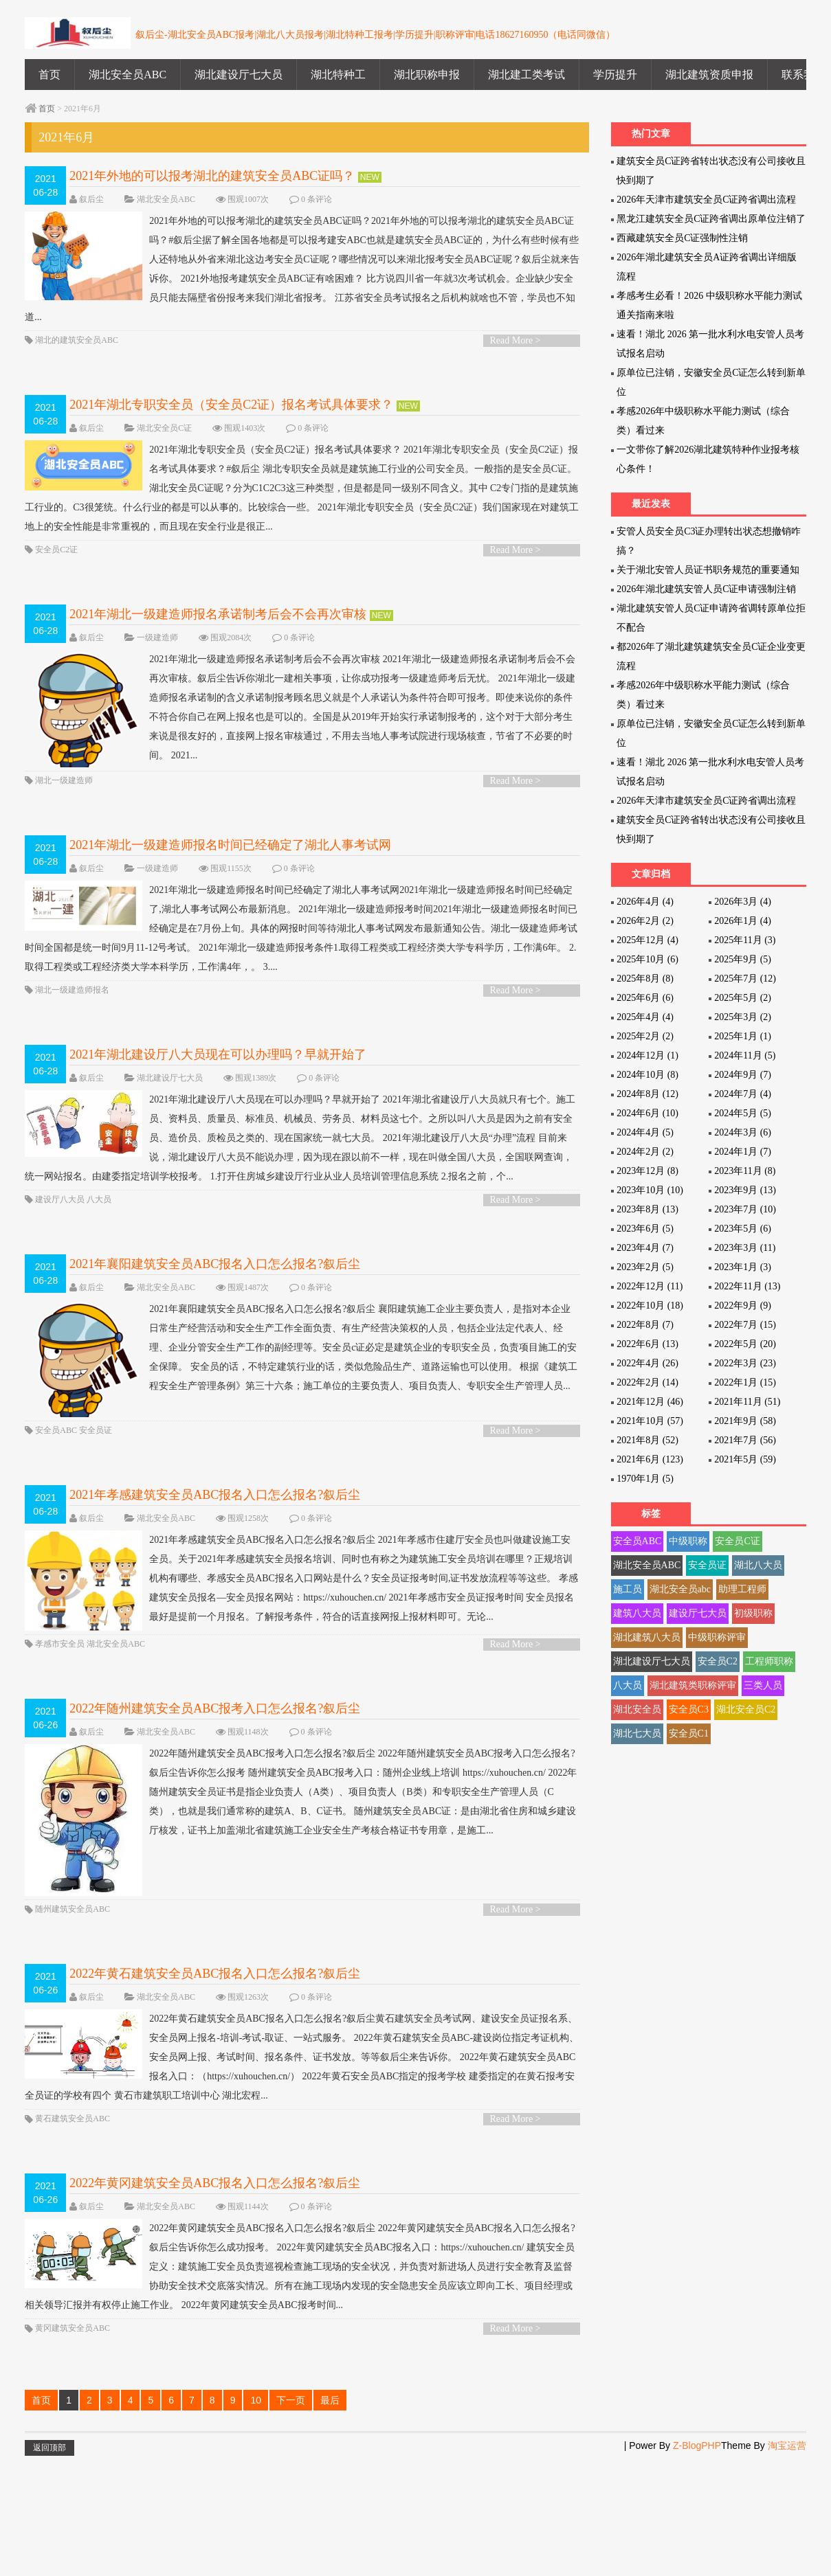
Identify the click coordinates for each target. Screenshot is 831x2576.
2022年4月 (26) (647, 1363)
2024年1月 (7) (742, 1151)
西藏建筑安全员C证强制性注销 (682, 238)
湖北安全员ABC (127, 74)
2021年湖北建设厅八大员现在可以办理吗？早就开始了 (217, 1078)
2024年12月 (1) (647, 1055)
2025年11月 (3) (744, 940)
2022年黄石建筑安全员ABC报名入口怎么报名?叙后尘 (214, 2090)
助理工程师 (742, 1589)
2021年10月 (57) (650, 1421)
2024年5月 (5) (742, 1113)
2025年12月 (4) (647, 940)
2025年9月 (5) (742, 959)
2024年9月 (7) (742, 1075)
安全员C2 (718, 1661)
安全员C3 (689, 1709)
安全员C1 (689, 1733)
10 (255, 2516)
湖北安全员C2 (745, 1709)
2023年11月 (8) (744, 1171)
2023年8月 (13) (647, 1209)
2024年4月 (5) (645, 1132)
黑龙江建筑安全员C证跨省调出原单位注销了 (711, 219)
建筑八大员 (637, 1613)
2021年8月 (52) (647, 1440)
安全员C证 (737, 1541)
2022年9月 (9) (742, 1305)
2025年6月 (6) (645, 998)
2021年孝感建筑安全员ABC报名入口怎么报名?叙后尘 (214, 1561)
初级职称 (753, 1613)
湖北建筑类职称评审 (693, 1685)
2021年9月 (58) (745, 1421)
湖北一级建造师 (64, 804)
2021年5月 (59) (745, 1459)
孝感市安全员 (60, 1730)
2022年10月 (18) (650, 1305)
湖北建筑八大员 (646, 1637)
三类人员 (763, 1685)
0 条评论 (316, 199)
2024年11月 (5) (744, 1055)
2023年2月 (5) (645, 1267)
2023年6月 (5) (645, 1228)
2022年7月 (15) (745, 1325)
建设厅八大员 (60, 1242)
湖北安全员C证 (164, 428)
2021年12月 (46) (650, 1402)
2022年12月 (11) (650, 1286)
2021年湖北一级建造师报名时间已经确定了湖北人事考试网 (230, 868)
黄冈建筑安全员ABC (72, 2445)
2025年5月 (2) (742, 998)
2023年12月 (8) (647, 1171)
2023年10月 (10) (650, 1190)
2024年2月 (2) (645, 1151)
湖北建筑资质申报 (709, 74)
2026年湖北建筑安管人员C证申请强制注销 (706, 589)
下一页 (290, 2516)
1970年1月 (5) (645, 1478)
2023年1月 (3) (742, 1267)
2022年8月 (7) (645, 1325)
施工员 (627, 1589)
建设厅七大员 (698, 1613)
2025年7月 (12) (745, 978)
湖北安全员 (637, 1709)
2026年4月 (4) (645, 901)
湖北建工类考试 (526, 74)
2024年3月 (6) (742, 1132)
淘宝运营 (787, 2562)
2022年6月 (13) (647, 1344)
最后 (330, 2516)
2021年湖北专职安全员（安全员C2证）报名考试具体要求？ (231, 404)
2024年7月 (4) (742, 1094)
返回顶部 (49, 2564)
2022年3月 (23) (745, 1363)
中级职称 (688, 1541)
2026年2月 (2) (645, 921)
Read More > (515, 340)
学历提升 (615, 74)
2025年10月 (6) (647, 959)
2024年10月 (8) (647, 1075)
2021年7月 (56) (745, 1440)
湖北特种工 (338, 74)
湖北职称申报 (427, 74)
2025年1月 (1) (742, 1036)
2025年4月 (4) (645, 1017)
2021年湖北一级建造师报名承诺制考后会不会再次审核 (217, 614)
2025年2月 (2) (645, 1036)
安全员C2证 (56, 549)
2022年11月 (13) (747, 1286)
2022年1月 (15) (745, 1382)
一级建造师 (157, 637)
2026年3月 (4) (742, 901)
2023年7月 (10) (745, 1209)
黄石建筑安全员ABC (72, 2235)
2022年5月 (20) (745, 1344)
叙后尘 (91, 199)
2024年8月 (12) (647, 1094)
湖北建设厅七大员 (238, 74)
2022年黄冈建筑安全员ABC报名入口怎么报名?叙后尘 (214, 2300)
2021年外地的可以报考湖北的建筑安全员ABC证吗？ (212, 176)
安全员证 (95, 1496)
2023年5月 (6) (742, 1228)
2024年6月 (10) (647, 1113)
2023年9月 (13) (745, 1190)
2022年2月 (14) (647, 1382)
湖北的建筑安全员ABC (76, 340)
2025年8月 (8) (645, 978)
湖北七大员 (637, 1733)
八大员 (99, 1242)
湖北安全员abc (680, 1589)
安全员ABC (56, 1496)
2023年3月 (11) (744, 1248)
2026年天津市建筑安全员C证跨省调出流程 (706, 199)
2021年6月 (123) (650, 1459)
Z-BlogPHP (697, 2562)
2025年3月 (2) (742, 1017)
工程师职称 (769, 1661)
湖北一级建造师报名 (72, 1013)
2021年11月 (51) (747, 1402)
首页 (49, 74)
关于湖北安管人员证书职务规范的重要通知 (708, 570)
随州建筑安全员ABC (72, 2026)
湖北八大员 (758, 1565)
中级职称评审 (717, 1637)
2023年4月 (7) (645, 1248)
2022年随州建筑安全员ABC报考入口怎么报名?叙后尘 (214, 1794)
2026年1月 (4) (742, 921)
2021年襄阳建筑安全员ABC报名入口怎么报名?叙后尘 (214, 1306)
